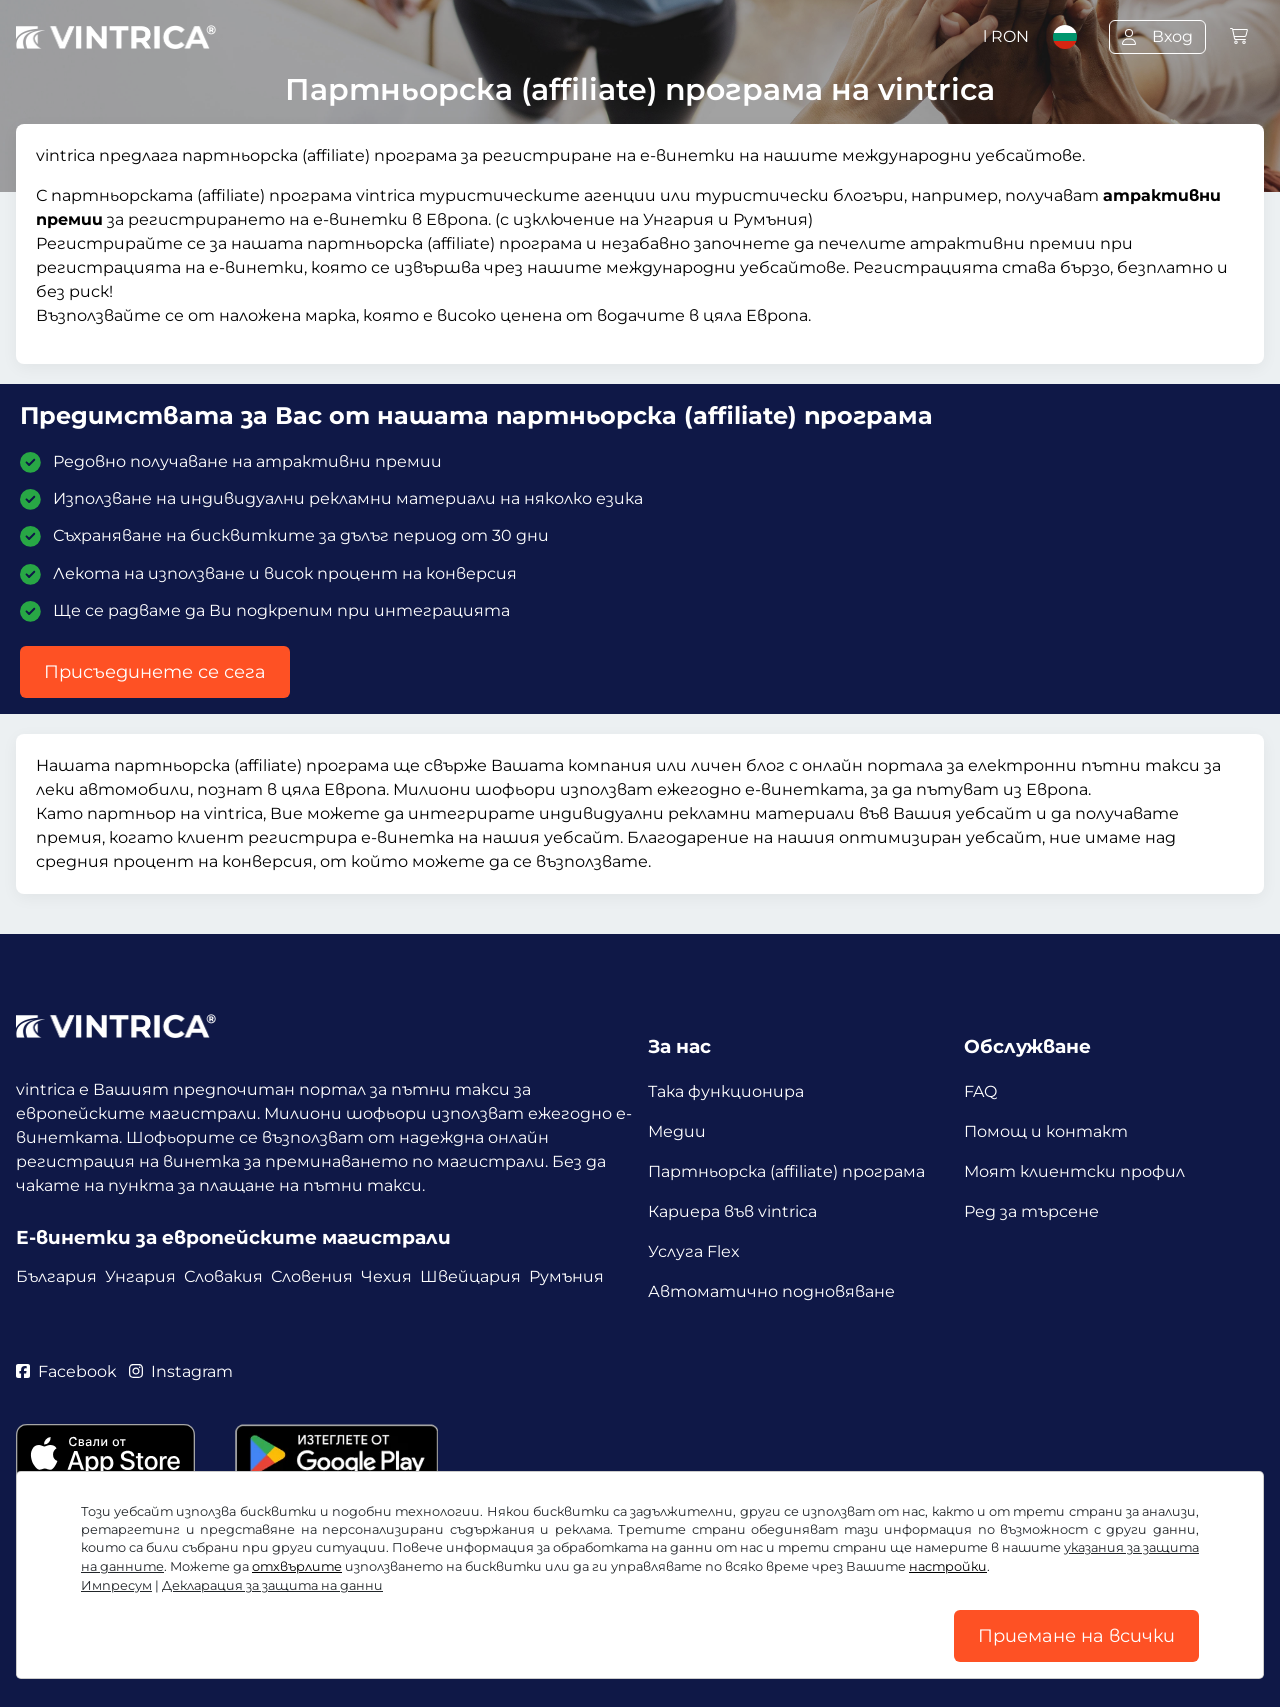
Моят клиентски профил (1074, 1171)
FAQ (980, 1091)
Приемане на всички (1076, 1636)
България (56, 1276)
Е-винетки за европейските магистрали (233, 1237)
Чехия (386, 1276)
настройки (948, 1566)
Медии (677, 1131)
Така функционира (726, 1091)
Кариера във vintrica (732, 1211)
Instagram (181, 1371)
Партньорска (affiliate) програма (786, 1171)
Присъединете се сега (155, 672)
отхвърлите (297, 1566)
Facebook (66, 1371)
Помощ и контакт (1046, 1131)
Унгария (140, 1276)
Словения (312, 1276)
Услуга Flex (694, 1251)
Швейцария (470, 1276)
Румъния (566, 1276)
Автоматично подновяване (771, 1291)
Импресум (116, 1585)
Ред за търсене (1031, 1211)
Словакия (223, 1276)
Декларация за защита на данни (272, 1585)
